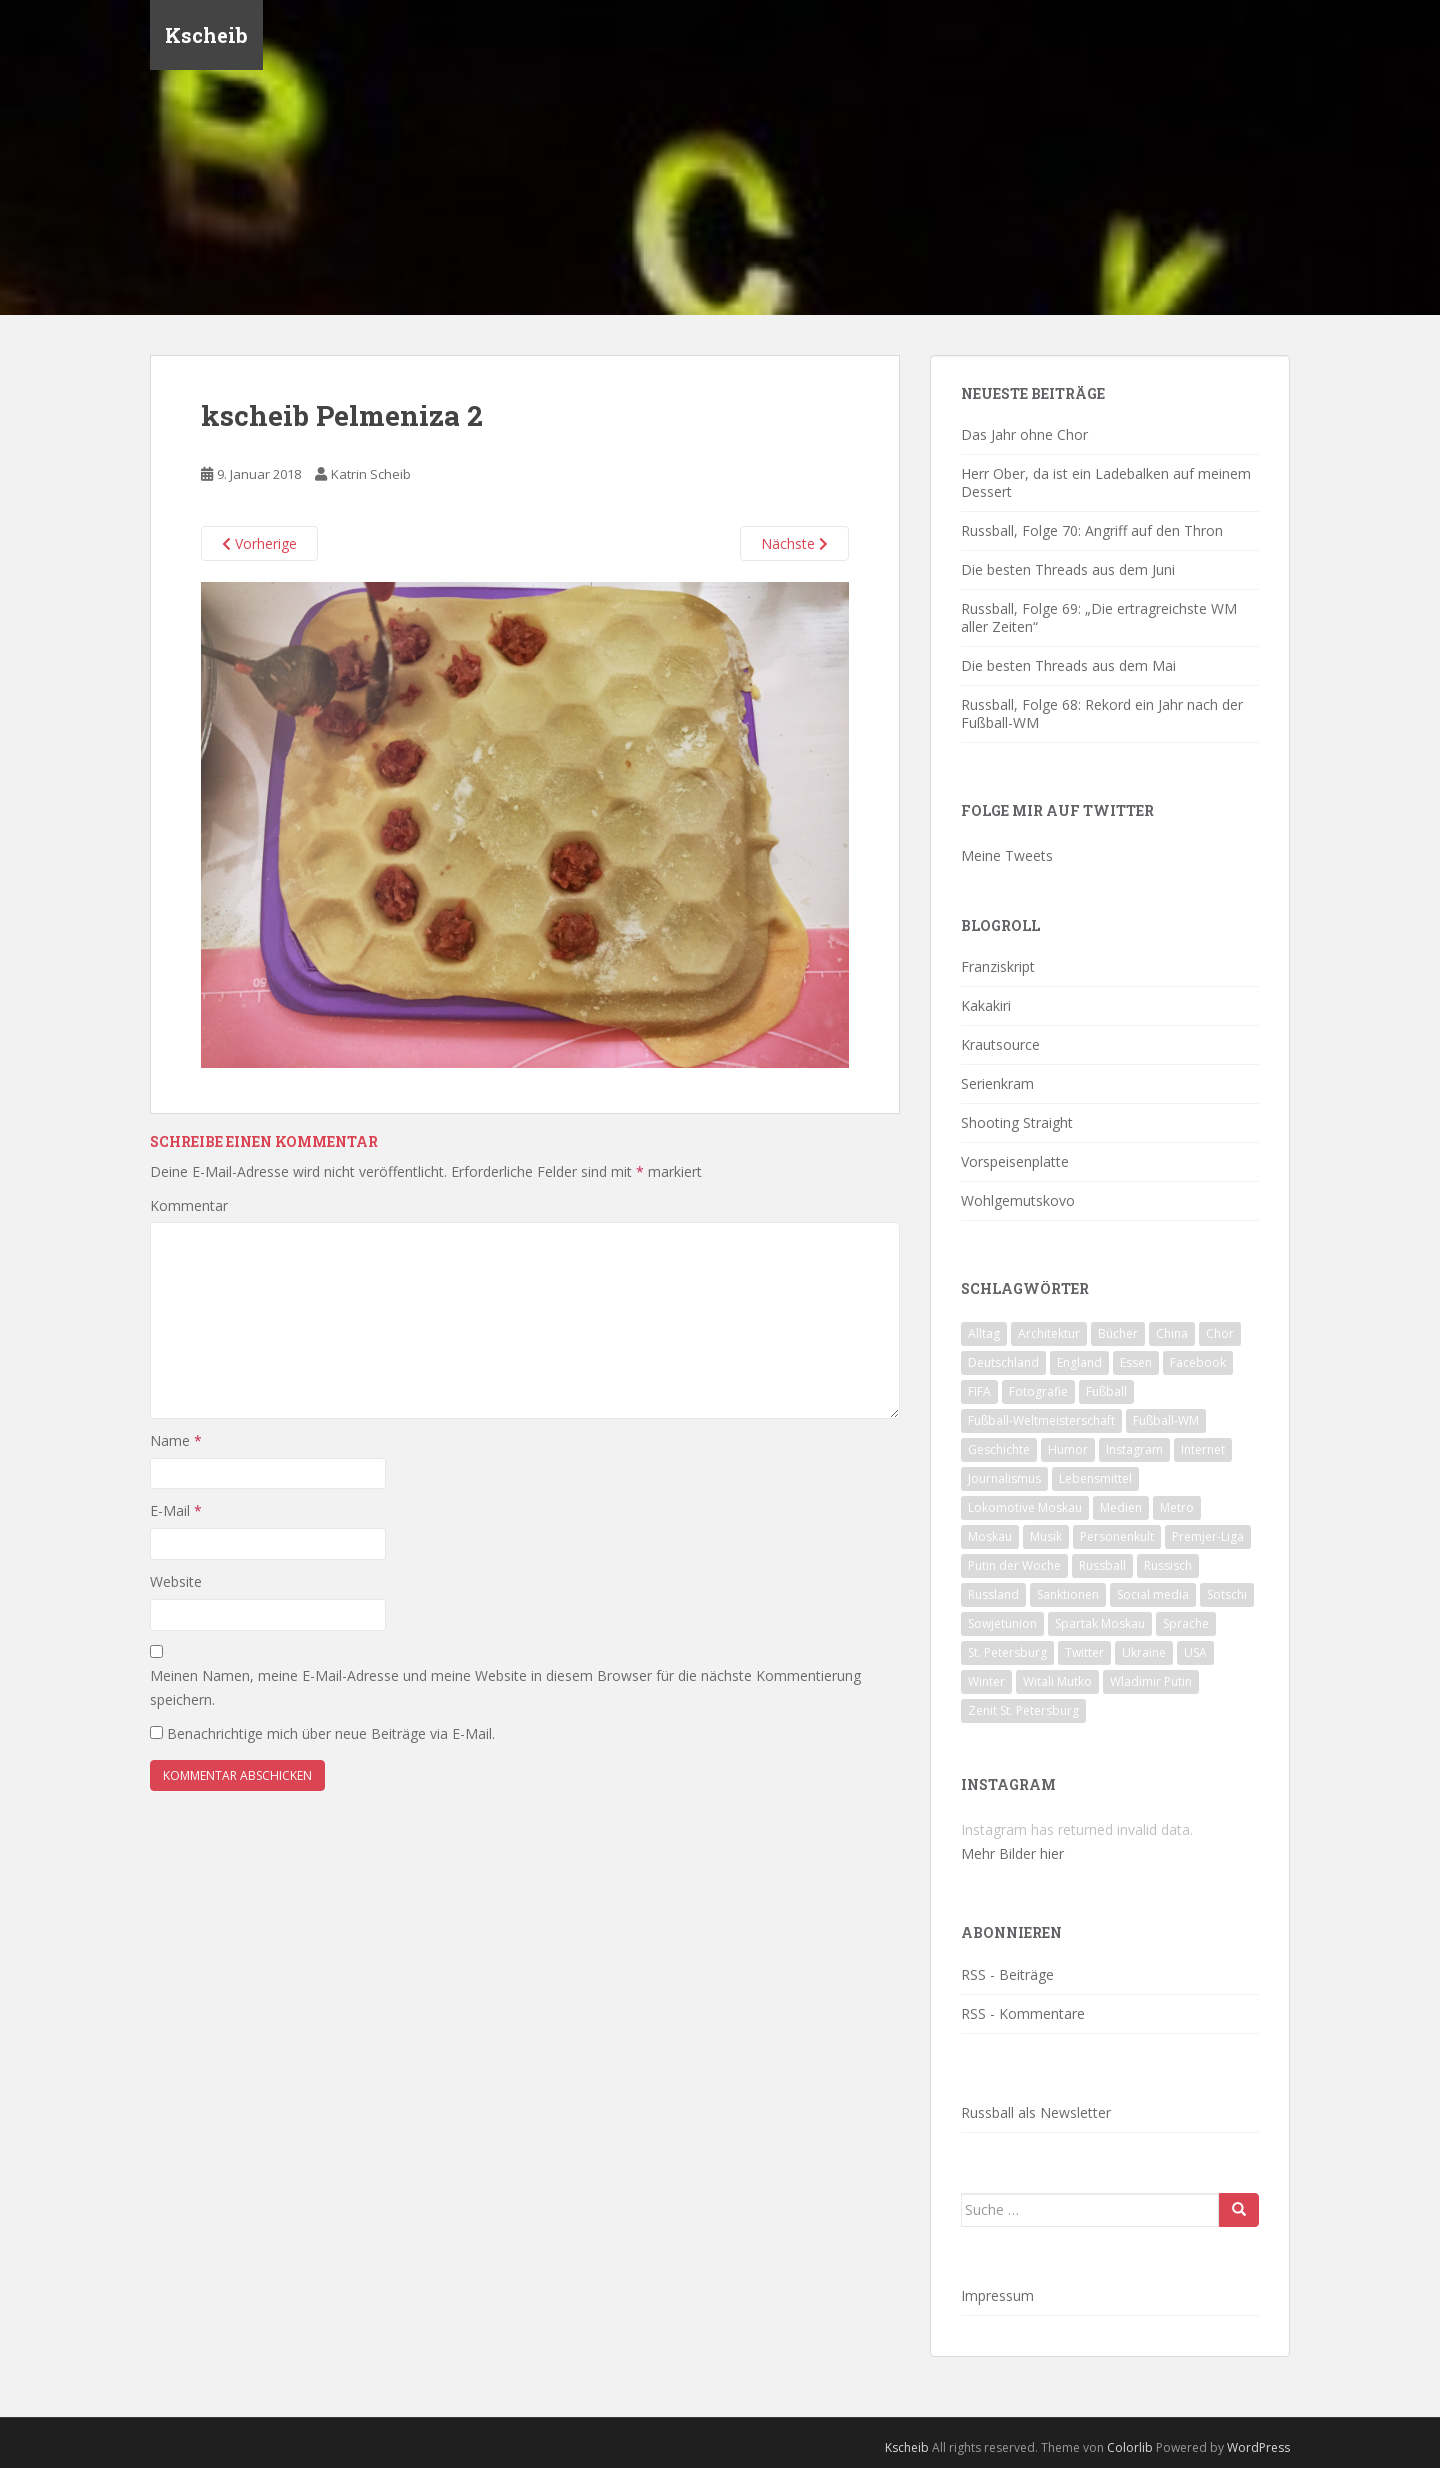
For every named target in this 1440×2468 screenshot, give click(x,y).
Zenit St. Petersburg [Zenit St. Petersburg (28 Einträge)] (1023, 1710)
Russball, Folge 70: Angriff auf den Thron (1092, 530)
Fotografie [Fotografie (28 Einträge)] (1038, 1391)
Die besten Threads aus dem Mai (1068, 665)
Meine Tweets (1007, 855)
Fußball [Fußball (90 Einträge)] (1106, 1391)
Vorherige (259, 543)
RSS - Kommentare (1023, 2013)
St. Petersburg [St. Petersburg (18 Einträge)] (1007, 1652)
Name (176, 1440)
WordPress (1258, 2447)
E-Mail (176, 1510)
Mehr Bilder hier (1012, 1853)
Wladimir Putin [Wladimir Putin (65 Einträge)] (1151, 1681)
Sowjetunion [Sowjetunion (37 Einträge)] (1002, 1623)
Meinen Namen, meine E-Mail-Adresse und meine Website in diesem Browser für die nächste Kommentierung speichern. (505, 1687)
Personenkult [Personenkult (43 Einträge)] (1117, 1536)
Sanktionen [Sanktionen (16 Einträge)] (1068, 1594)
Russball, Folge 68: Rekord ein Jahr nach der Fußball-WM (1102, 713)
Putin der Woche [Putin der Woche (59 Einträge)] (1014, 1565)
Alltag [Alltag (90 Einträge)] (984, 1333)
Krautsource (1000, 1044)
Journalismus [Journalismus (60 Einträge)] (1004, 1478)
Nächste (794, 543)
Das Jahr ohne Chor (1024, 434)
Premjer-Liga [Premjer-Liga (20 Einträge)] (1208, 1536)
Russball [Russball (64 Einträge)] (1102, 1565)
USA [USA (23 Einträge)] (1195, 1652)
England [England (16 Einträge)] (1079, 1362)
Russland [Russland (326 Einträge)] (993, 1594)
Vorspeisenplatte (1015, 1161)
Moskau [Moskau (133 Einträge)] (990, 1536)
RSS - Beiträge (1007, 1974)
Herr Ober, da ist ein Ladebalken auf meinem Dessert (1106, 482)
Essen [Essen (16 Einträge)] (1136, 1362)
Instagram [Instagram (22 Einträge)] (1134, 1449)
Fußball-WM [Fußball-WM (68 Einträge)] (1166, 1420)
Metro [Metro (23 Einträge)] (1177, 1507)
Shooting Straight (1017, 1122)
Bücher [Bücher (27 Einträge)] (1118, 1333)
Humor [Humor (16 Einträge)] (1068, 1449)
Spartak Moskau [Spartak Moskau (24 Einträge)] (1100, 1623)
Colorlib (1130, 2447)
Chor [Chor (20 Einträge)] (1220, 1333)
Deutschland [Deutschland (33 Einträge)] (1003, 1362)
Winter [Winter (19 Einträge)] (986, 1681)
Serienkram (997, 1083)
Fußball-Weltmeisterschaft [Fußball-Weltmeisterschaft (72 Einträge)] (1041, 1420)
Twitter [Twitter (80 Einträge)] (1084, 1652)
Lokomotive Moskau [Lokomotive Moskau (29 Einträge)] (1025, 1507)
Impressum (997, 2295)
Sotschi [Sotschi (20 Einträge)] (1227, 1594)
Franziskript (998, 966)
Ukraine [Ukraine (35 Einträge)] (1144, 1652)
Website (176, 1581)
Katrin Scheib (371, 474)
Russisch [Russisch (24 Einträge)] (1168, 1565)
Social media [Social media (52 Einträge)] (1153, 1594)
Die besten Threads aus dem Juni (1068, 569)
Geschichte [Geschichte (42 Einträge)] (999, 1449)
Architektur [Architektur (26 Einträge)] (1049, 1333)
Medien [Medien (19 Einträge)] (1121, 1507)
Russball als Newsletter (1036, 2112)
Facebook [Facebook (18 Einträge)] (1198, 1362)
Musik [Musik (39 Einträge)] (1046, 1536)
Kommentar (189, 1205)
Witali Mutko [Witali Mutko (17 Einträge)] (1057, 1681)
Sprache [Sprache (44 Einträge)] (1186, 1623)
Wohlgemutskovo (1018, 1200)
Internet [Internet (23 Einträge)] (1203, 1449)
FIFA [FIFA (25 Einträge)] (979, 1391)
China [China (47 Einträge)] (1172, 1333)
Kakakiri (986, 1005)
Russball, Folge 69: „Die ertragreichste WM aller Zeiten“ (1099, 617)
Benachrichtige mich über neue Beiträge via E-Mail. (331, 1733)
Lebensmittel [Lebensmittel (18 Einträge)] (1095, 1478)
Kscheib (206, 35)
